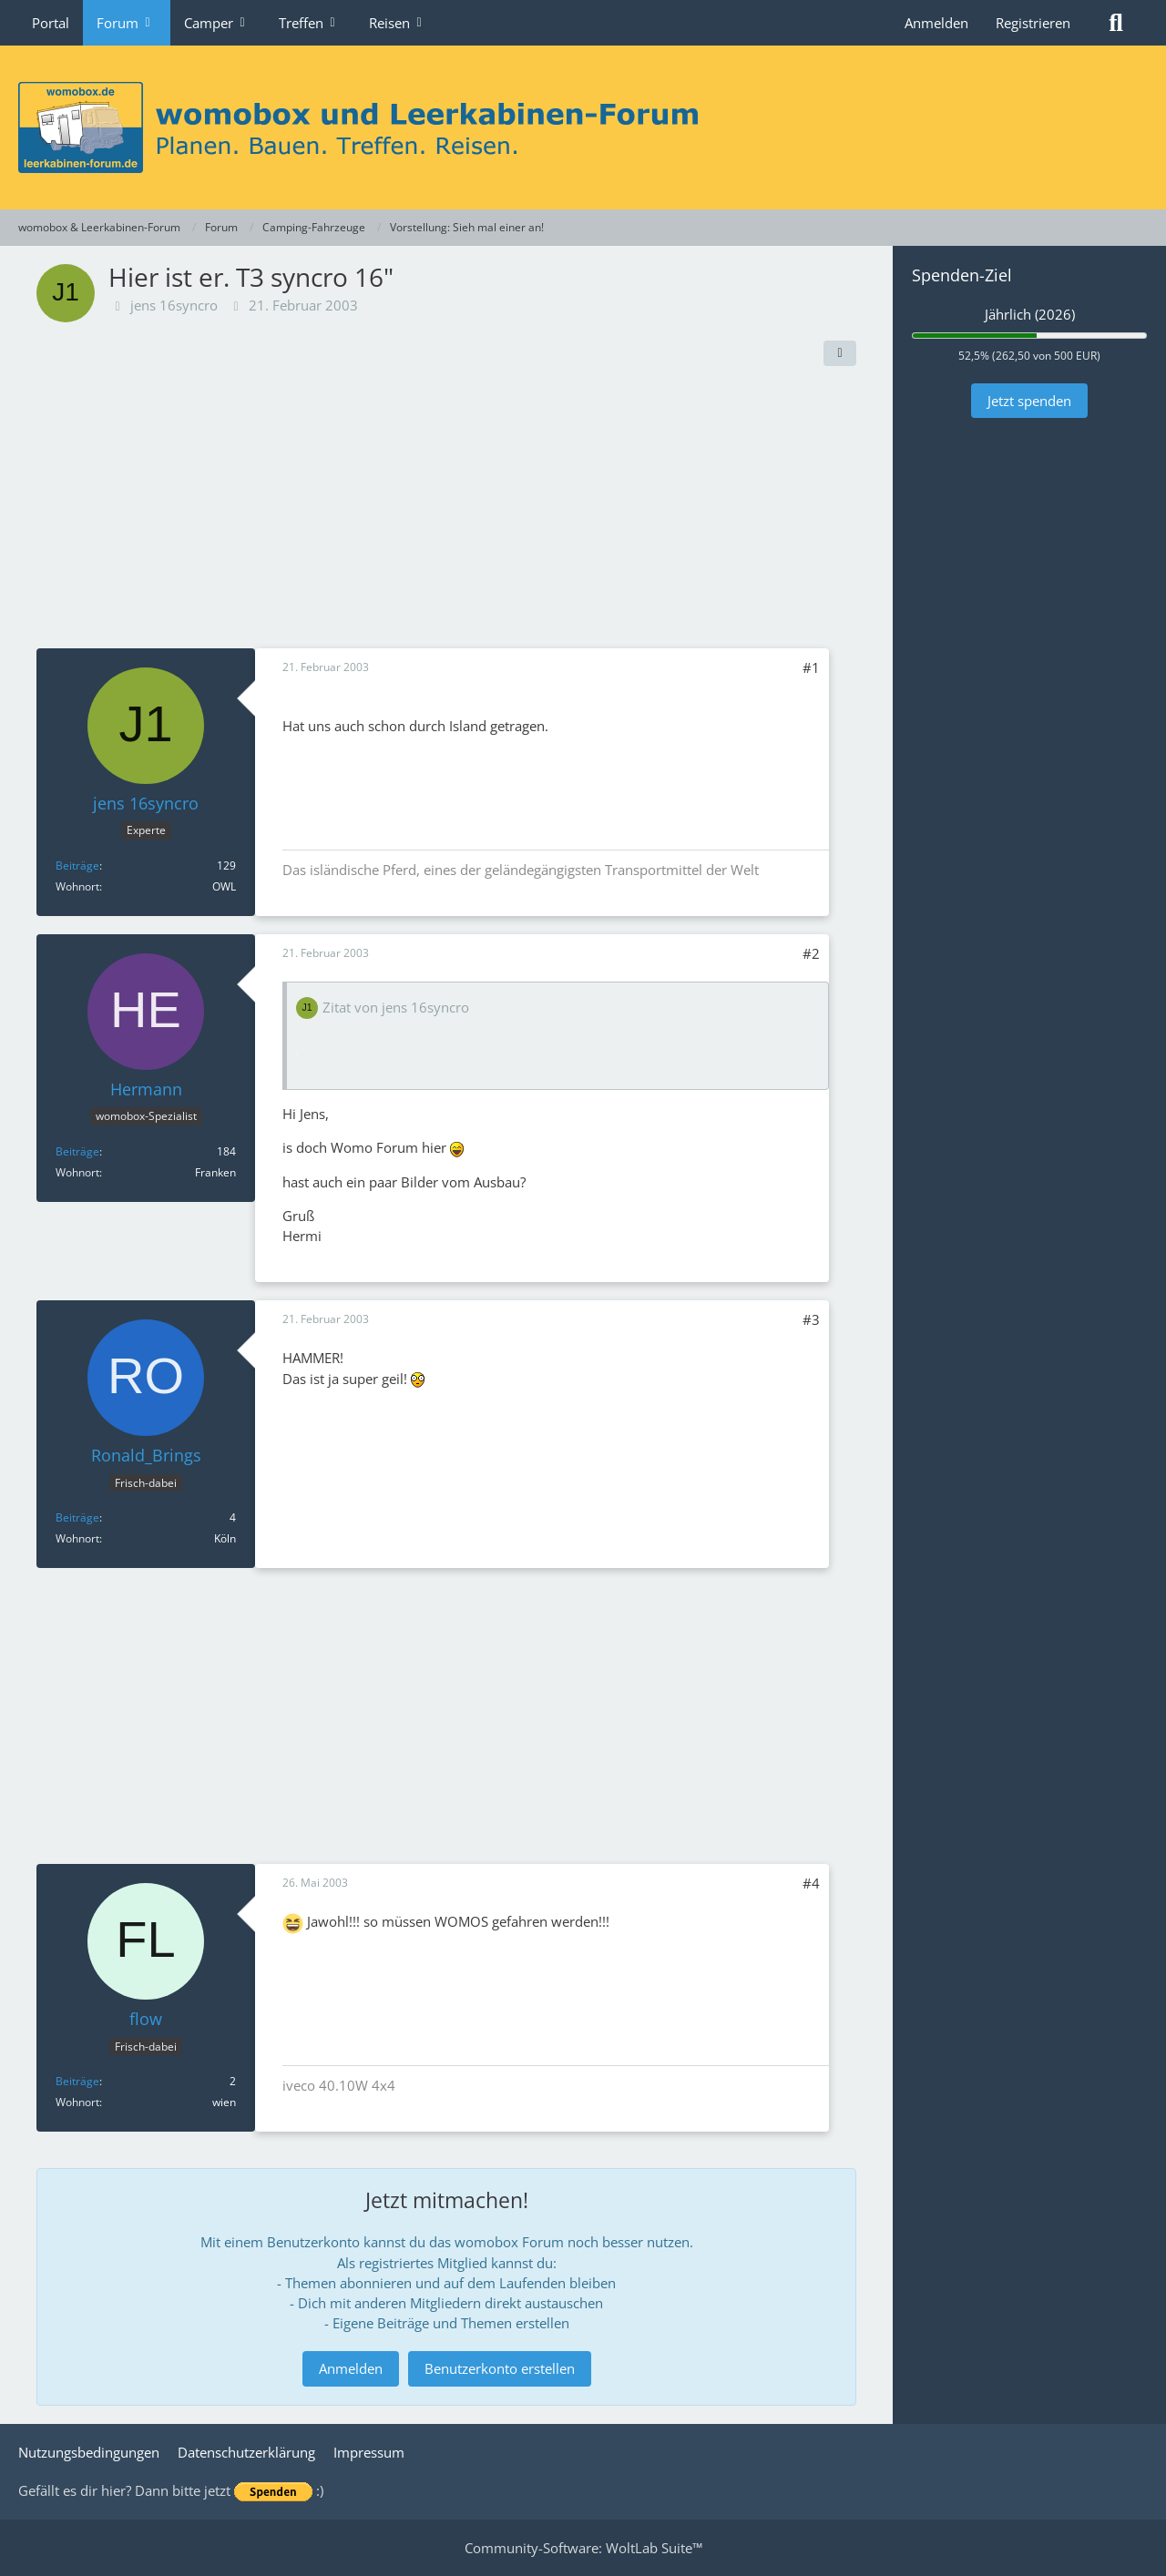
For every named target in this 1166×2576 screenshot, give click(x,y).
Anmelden (936, 23)
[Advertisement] (446, 511)
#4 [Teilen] (811, 1883)
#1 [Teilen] (811, 667)
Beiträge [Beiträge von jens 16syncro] (77, 865)
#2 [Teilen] (811, 953)
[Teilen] (839, 353)
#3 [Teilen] (811, 1319)
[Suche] (1116, 23)
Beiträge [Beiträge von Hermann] (77, 1151)
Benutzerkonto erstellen (499, 2368)
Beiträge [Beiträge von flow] (77, 2081)
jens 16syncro (174, 305)
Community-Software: (583, 2548)
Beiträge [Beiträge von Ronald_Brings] (77, 1517)
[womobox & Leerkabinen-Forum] (583, 127)
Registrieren (1033, 23)
